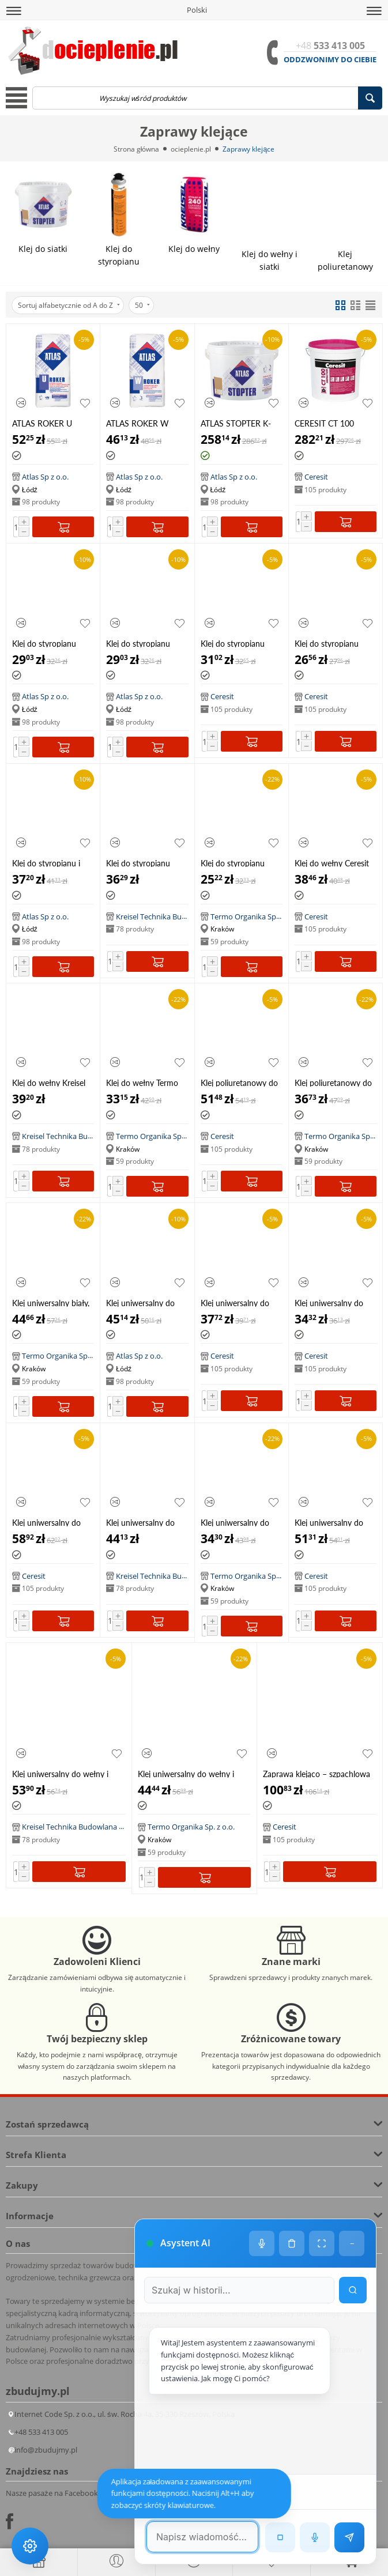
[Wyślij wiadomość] (349, 2537)
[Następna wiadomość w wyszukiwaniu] (276, 2491)
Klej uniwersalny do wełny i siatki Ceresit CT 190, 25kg (331, 1522)
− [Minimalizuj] (352, 2243)
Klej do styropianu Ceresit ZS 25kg (327, 643)
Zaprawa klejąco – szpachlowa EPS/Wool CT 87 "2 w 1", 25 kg (318, 1773)
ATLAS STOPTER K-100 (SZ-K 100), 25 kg (239, 422)
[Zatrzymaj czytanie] (280, 2537)
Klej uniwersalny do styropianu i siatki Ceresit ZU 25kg (329, 1302)
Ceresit (316, 477)
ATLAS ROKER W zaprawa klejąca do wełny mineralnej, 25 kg (142, 422)
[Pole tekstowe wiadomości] (202, 2536)
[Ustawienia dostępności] (30, 2546)
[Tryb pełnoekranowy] (321, 2243)
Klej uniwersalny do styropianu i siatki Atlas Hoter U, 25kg (146, 1302)
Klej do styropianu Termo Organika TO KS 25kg (241, 862)
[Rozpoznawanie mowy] (315, 2537)
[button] (14, 11)
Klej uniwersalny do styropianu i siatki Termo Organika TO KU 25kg (235, 1522)
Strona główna (137, 149)
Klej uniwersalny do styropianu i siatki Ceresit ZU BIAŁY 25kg (52, 1522)
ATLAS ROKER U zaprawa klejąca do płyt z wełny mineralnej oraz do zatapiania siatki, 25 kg (53, 422)
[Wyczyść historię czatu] (291, 2243)
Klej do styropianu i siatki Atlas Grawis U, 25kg (49, 862)
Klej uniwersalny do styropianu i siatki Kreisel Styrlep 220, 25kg (140, 1522)
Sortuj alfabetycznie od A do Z (69, 305)
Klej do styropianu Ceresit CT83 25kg (233, 643)
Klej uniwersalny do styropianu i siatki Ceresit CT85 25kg (235, 1302)
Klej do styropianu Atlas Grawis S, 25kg (48, 643)
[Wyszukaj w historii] (353, 2290)
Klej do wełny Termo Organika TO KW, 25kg (147, 1082)
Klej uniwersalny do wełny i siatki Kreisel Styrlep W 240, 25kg (61, 1773)
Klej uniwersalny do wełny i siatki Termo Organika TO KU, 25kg (190, 1773)
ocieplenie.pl (191, 149)
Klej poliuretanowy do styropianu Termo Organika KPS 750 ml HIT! (333, 1082)
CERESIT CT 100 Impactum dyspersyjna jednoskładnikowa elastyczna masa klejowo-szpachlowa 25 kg (335, 422)
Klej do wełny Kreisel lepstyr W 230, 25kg (48, 1082)
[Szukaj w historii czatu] (239, 2290)
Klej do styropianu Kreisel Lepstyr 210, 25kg (140, 862)
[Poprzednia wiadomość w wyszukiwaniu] (235, 2491)
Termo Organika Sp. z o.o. (253, 916)
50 (142, 305)
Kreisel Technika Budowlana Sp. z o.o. (179, 916)
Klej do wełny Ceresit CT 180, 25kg (332, 862)
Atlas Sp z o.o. (45, 477)
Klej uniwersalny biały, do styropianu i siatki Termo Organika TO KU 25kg (50, 1302)
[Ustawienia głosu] (261, 2243)
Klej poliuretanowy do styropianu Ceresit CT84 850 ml (239, 1082)
